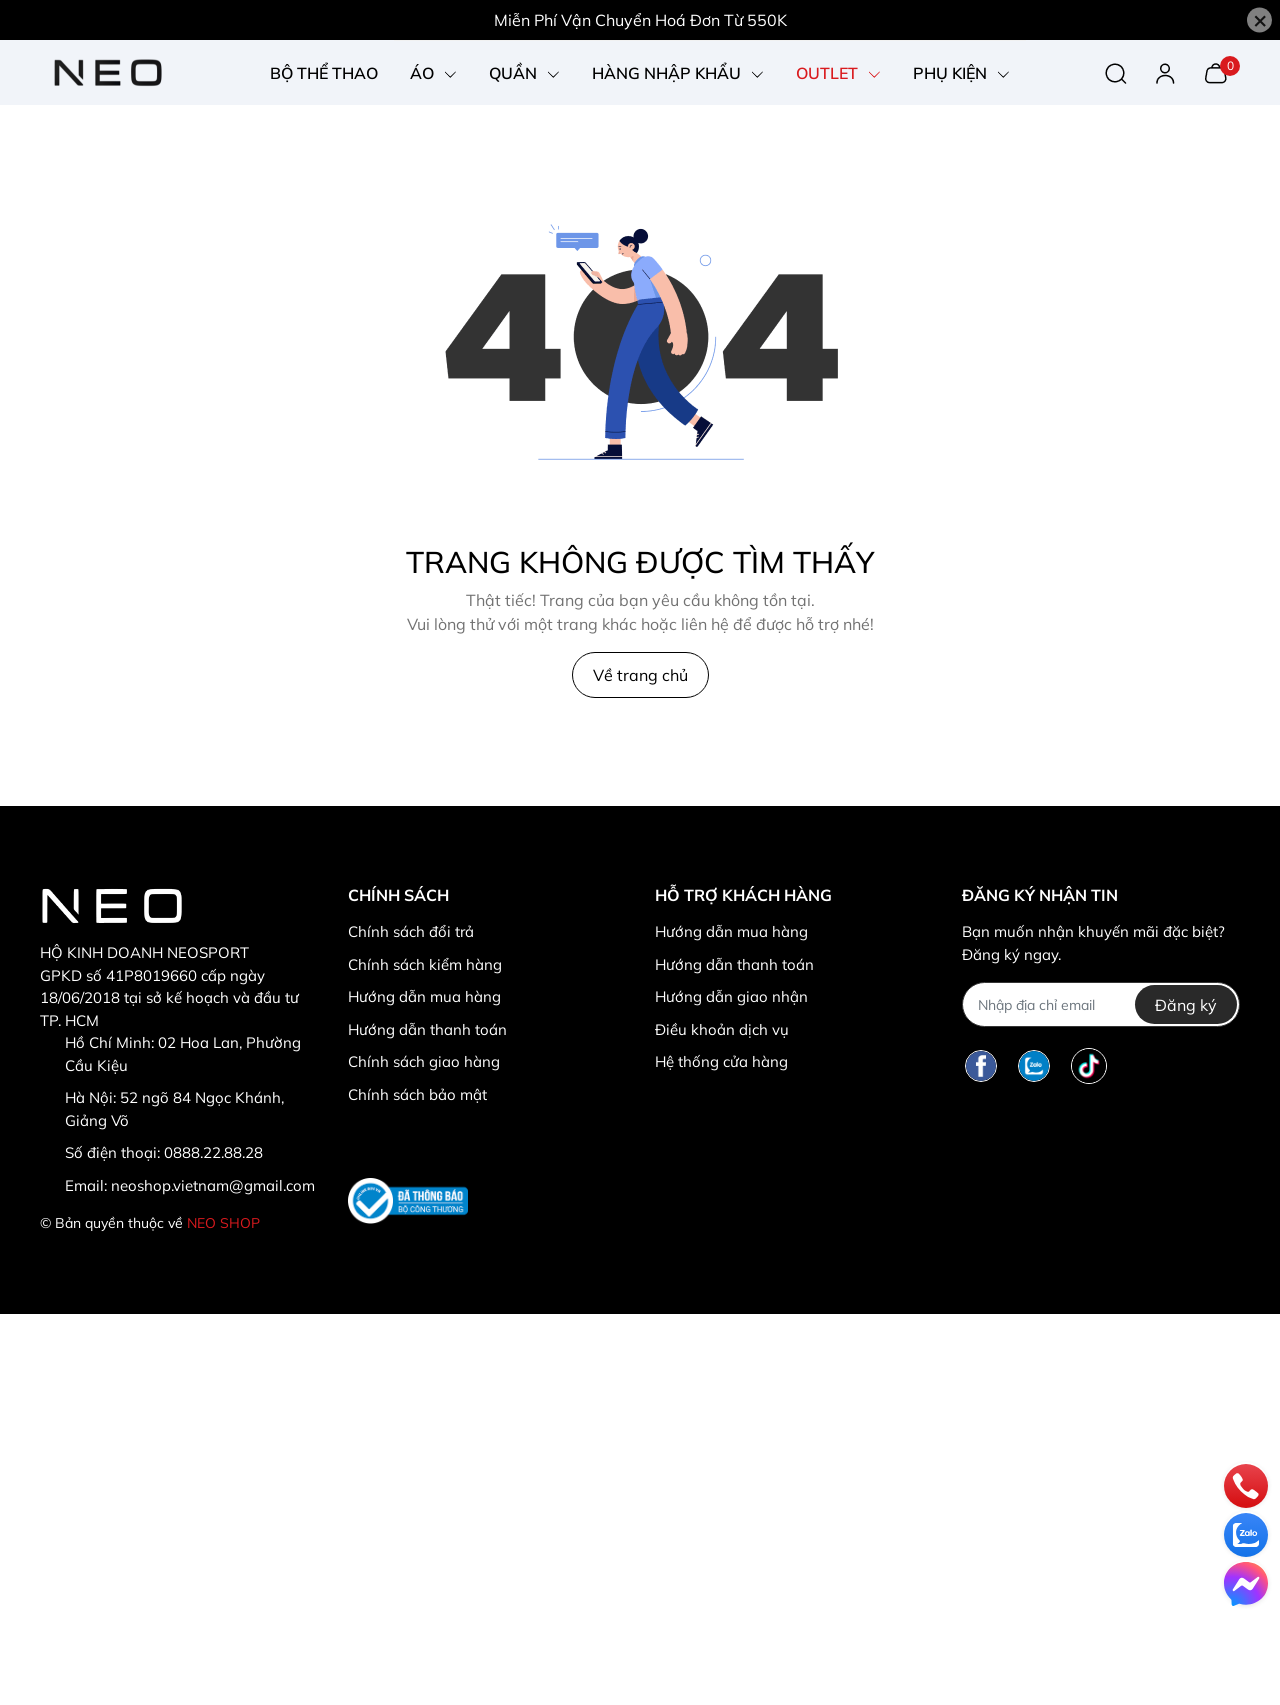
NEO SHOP (223, 1223)
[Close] (1259, 20)
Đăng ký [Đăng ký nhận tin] (1186, 1005)
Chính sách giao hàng (424, 1061)
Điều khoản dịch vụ (722, 1029)
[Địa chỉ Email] (1100, 1004)
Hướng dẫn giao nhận (731, 996)
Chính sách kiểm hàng (425, 964)
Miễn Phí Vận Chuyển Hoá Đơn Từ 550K (640, 20)
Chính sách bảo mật (417, 1094)
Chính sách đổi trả (411, 931)
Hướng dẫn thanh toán (427, 1029)
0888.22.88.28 (213, 1152)
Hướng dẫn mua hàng (424, 996)
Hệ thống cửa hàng (721, 1061)
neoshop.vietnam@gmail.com (213, 1185)
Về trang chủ (640, 675)
